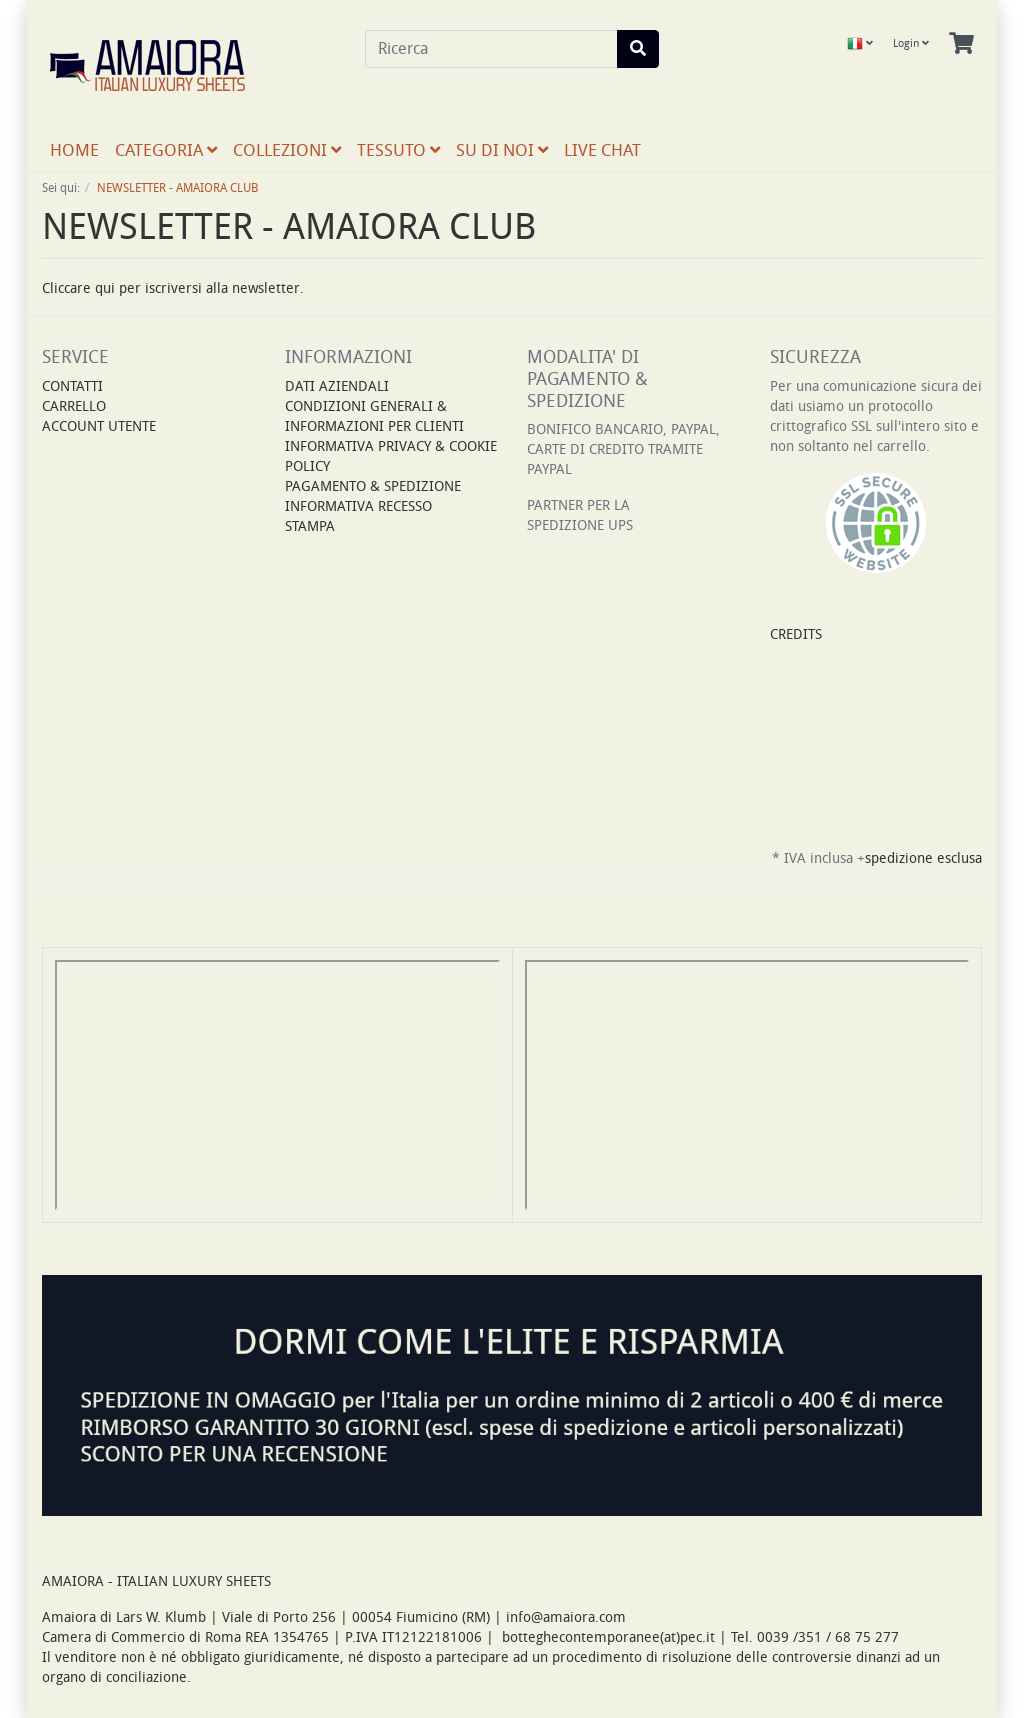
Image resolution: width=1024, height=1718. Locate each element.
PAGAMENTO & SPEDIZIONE (373, 486)
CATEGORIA (166, 150)
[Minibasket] (961, 44)
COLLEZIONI (287, 150)
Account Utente (99, 426)
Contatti (72, 386)
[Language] (860, 44)
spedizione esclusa (923, 858)
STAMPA (310, 526)
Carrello (74, 406)
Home (74, 150)
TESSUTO (398, 150)
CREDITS (796, 634)
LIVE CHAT (602, 150)
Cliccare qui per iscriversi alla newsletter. (173, 288)
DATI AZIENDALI (337, 386)
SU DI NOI (502, 150)
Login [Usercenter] (911, 43)
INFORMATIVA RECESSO (358, 506)
